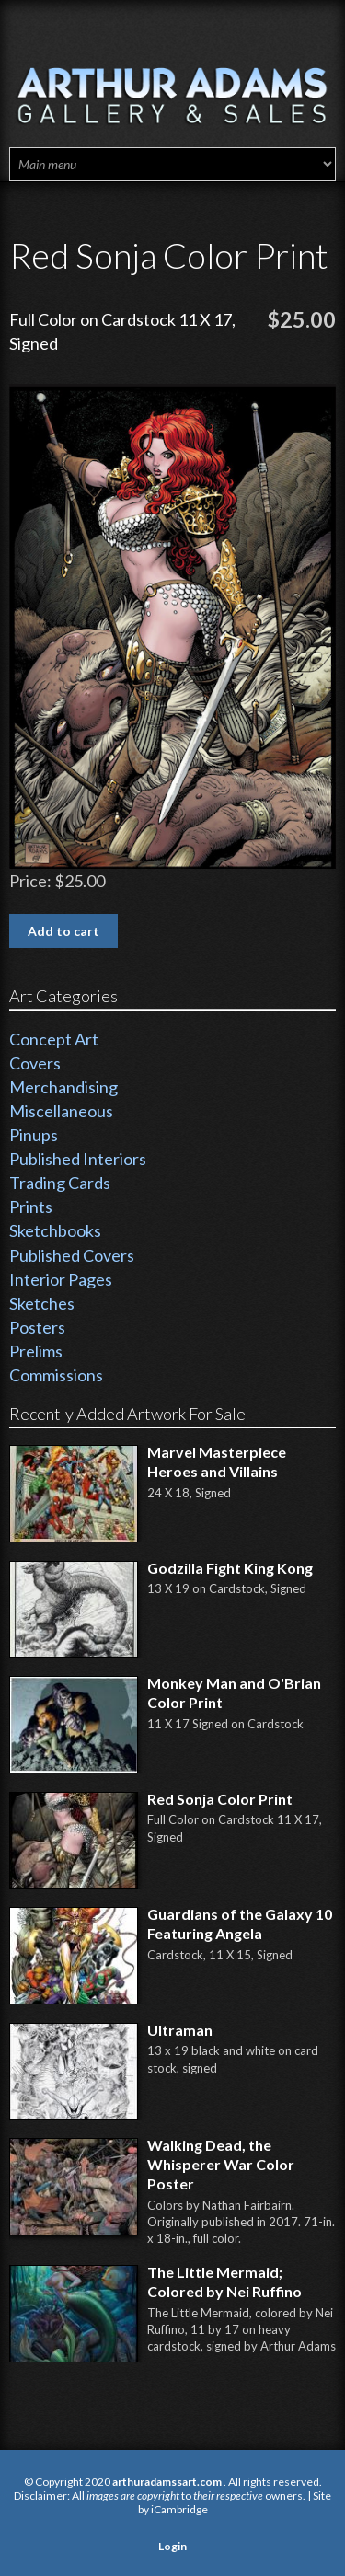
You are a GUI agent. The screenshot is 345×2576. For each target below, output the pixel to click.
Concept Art (53, 1039)
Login (172, 2546)
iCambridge (179, 2509)
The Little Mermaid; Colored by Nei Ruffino (224, 2281)
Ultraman (180, 2030)
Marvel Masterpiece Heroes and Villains (216, 1461)
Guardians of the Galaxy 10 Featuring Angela (239, 1923)
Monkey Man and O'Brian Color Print (234, 1692)
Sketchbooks (55, 1230)
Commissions (56, 1375)
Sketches (42, 1303)
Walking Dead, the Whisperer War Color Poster (220, 2164)
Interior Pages (60, 1279)
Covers (35, 1063)
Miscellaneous (61, 1111)
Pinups (33, 1135)
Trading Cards (59, 1182)
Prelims (36, 1351)
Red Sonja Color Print (220, 1799)
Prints (30, 1206)
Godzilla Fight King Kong (230, 1568)
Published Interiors (77, 1159)
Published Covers (71, 1255)
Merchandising (63, 1087)
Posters (37, 1327)
